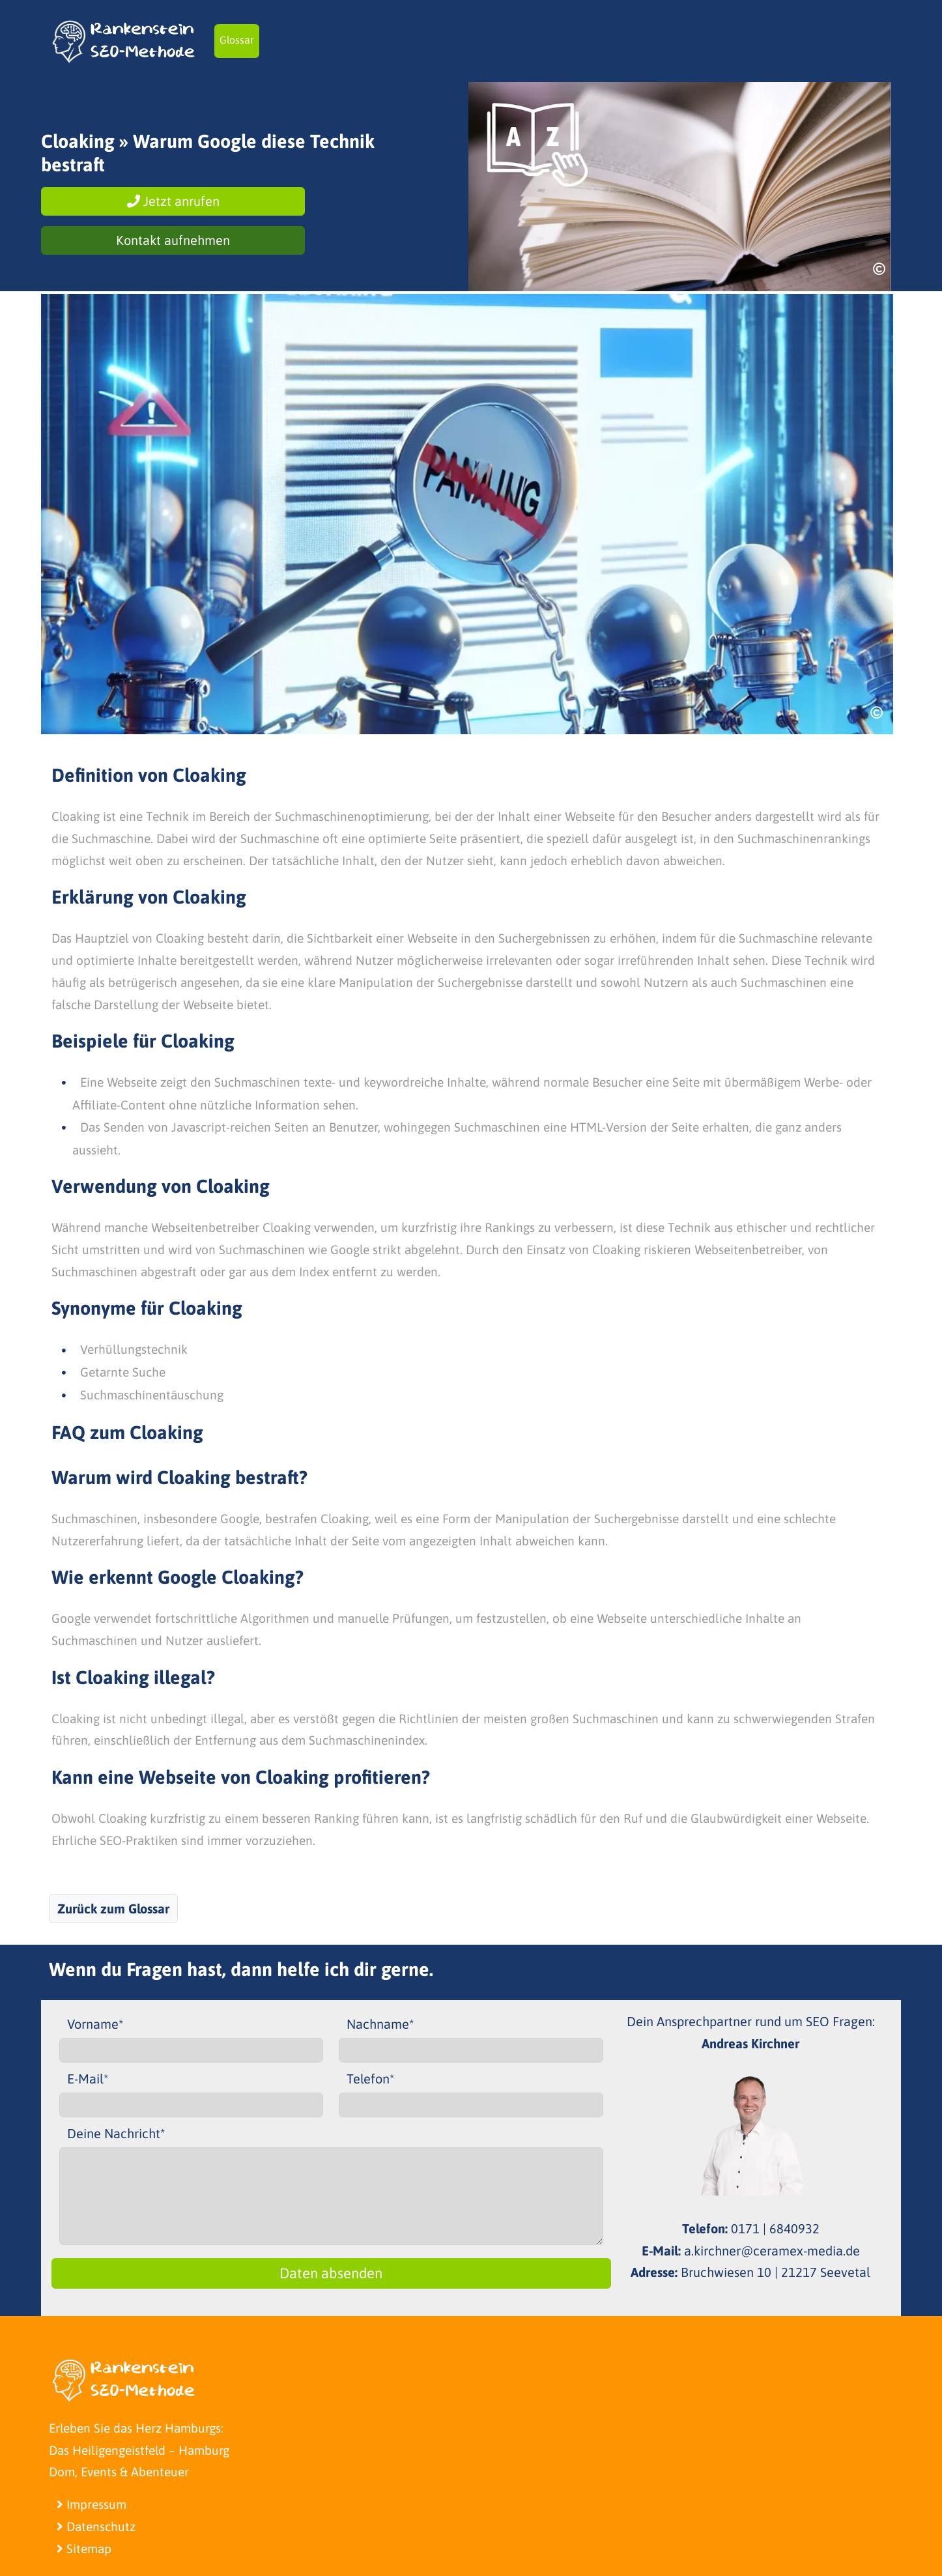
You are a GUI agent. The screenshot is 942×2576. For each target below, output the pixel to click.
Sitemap (84, 2548)
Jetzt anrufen (173, 200)
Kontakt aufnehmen (173, 240)
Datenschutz (96, 2526)
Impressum (91, 2504)
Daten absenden (330, 2273)
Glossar (237, 40)
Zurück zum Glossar (113, 1908)
